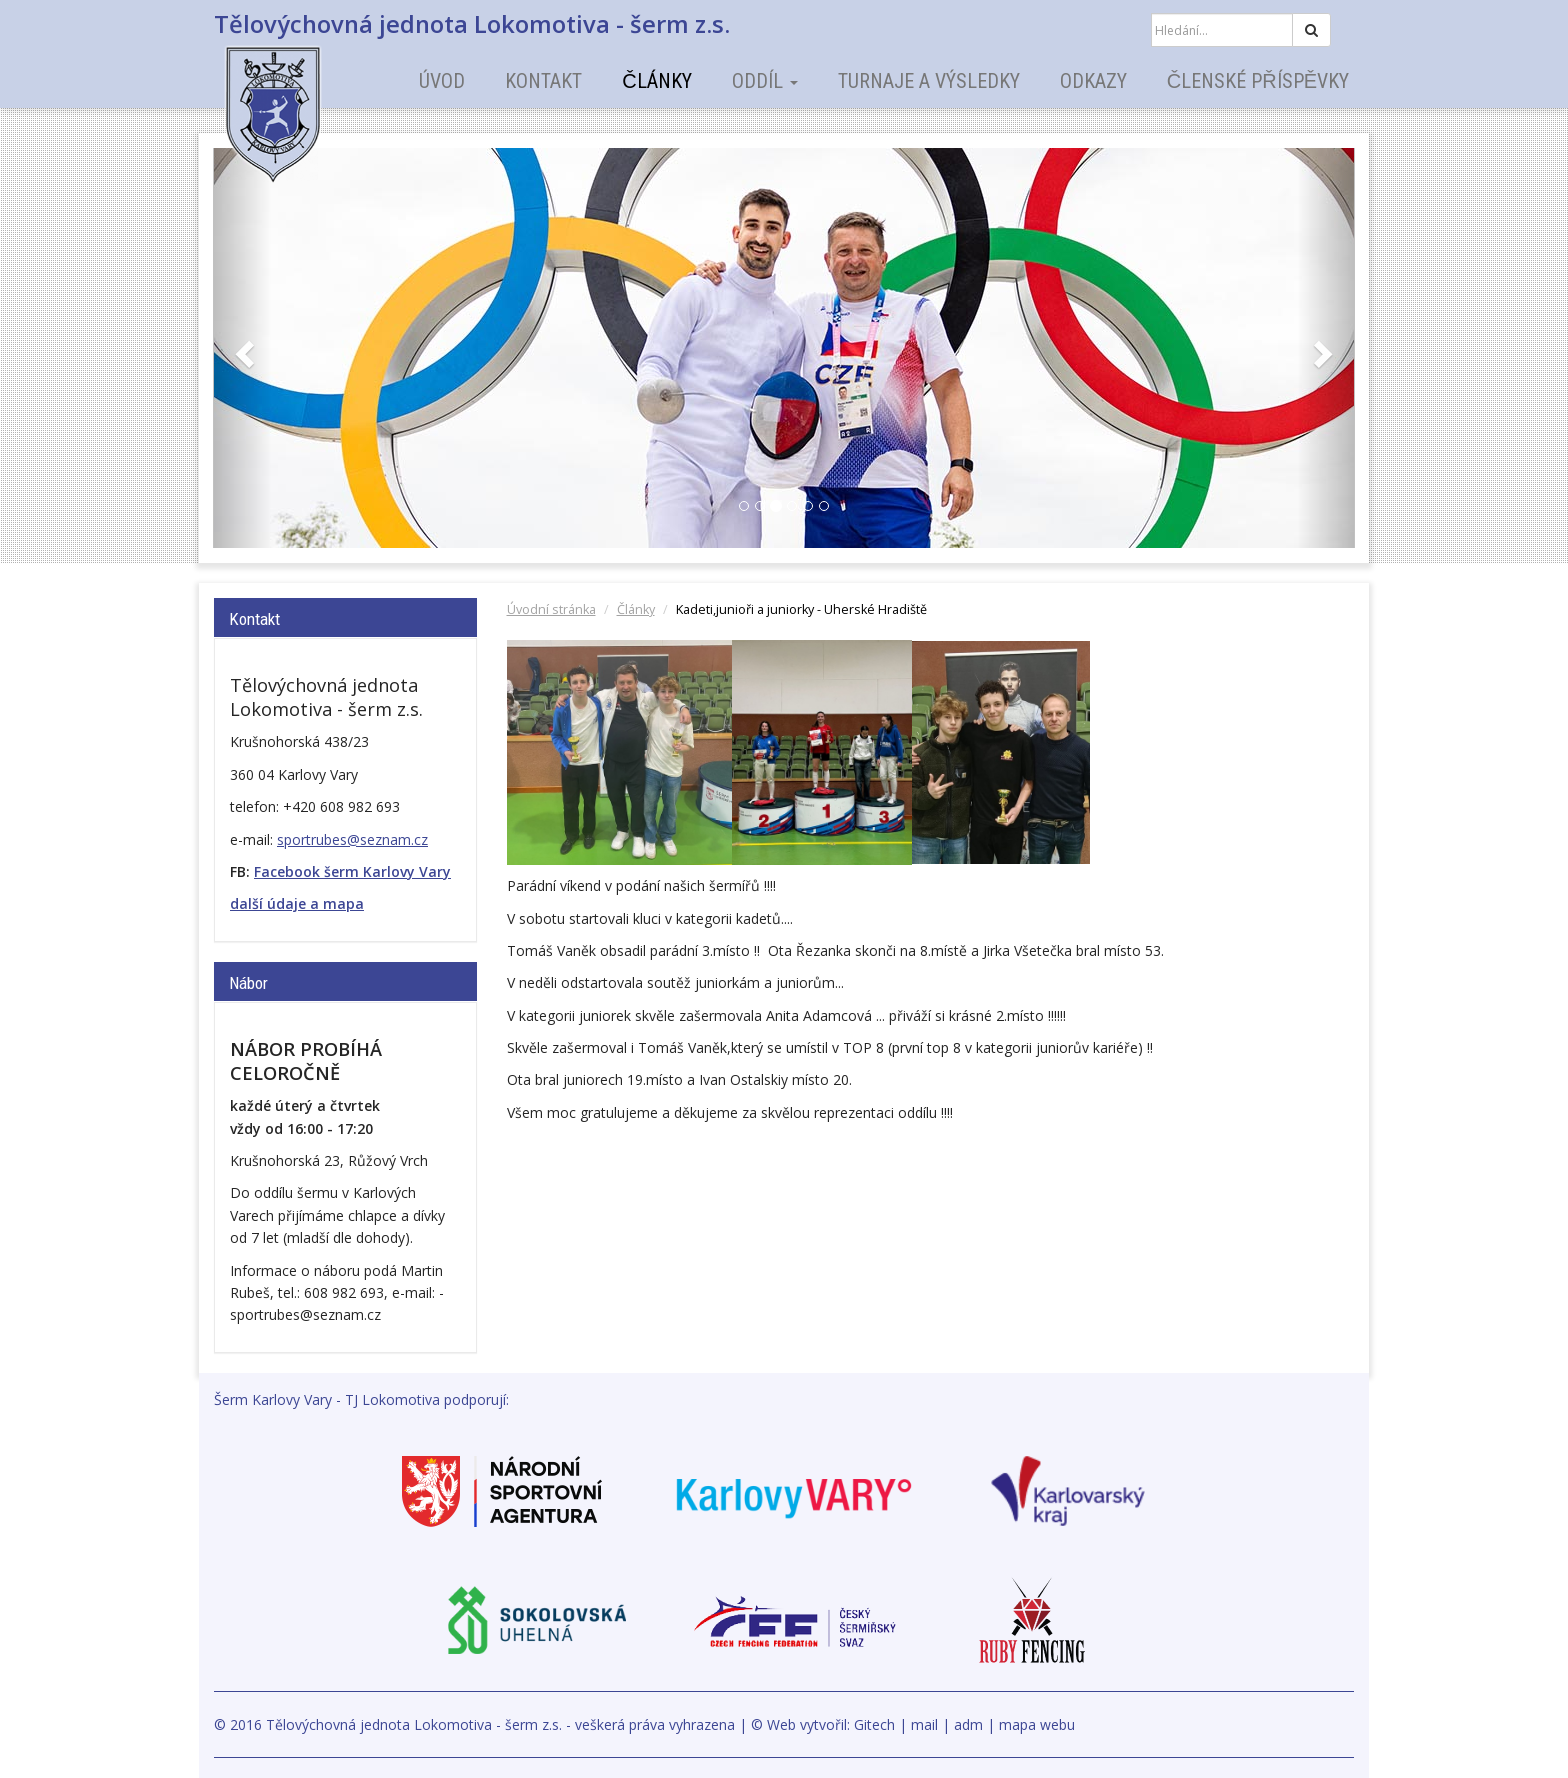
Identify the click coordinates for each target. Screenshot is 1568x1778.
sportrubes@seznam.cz (352, 839)
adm (968, 1724)
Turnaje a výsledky (929, 81)
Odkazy (1093, 81)
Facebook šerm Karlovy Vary (352, 871)
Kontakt (543, 81)
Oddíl (765, 81)
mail (924, 1724)
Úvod (442, 81)
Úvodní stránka (551, 609)
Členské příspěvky (1258, 81)
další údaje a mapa (297, 903)
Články (656, 81)
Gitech (874, 1724)
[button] (242, 348)
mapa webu (1037, 1724)
